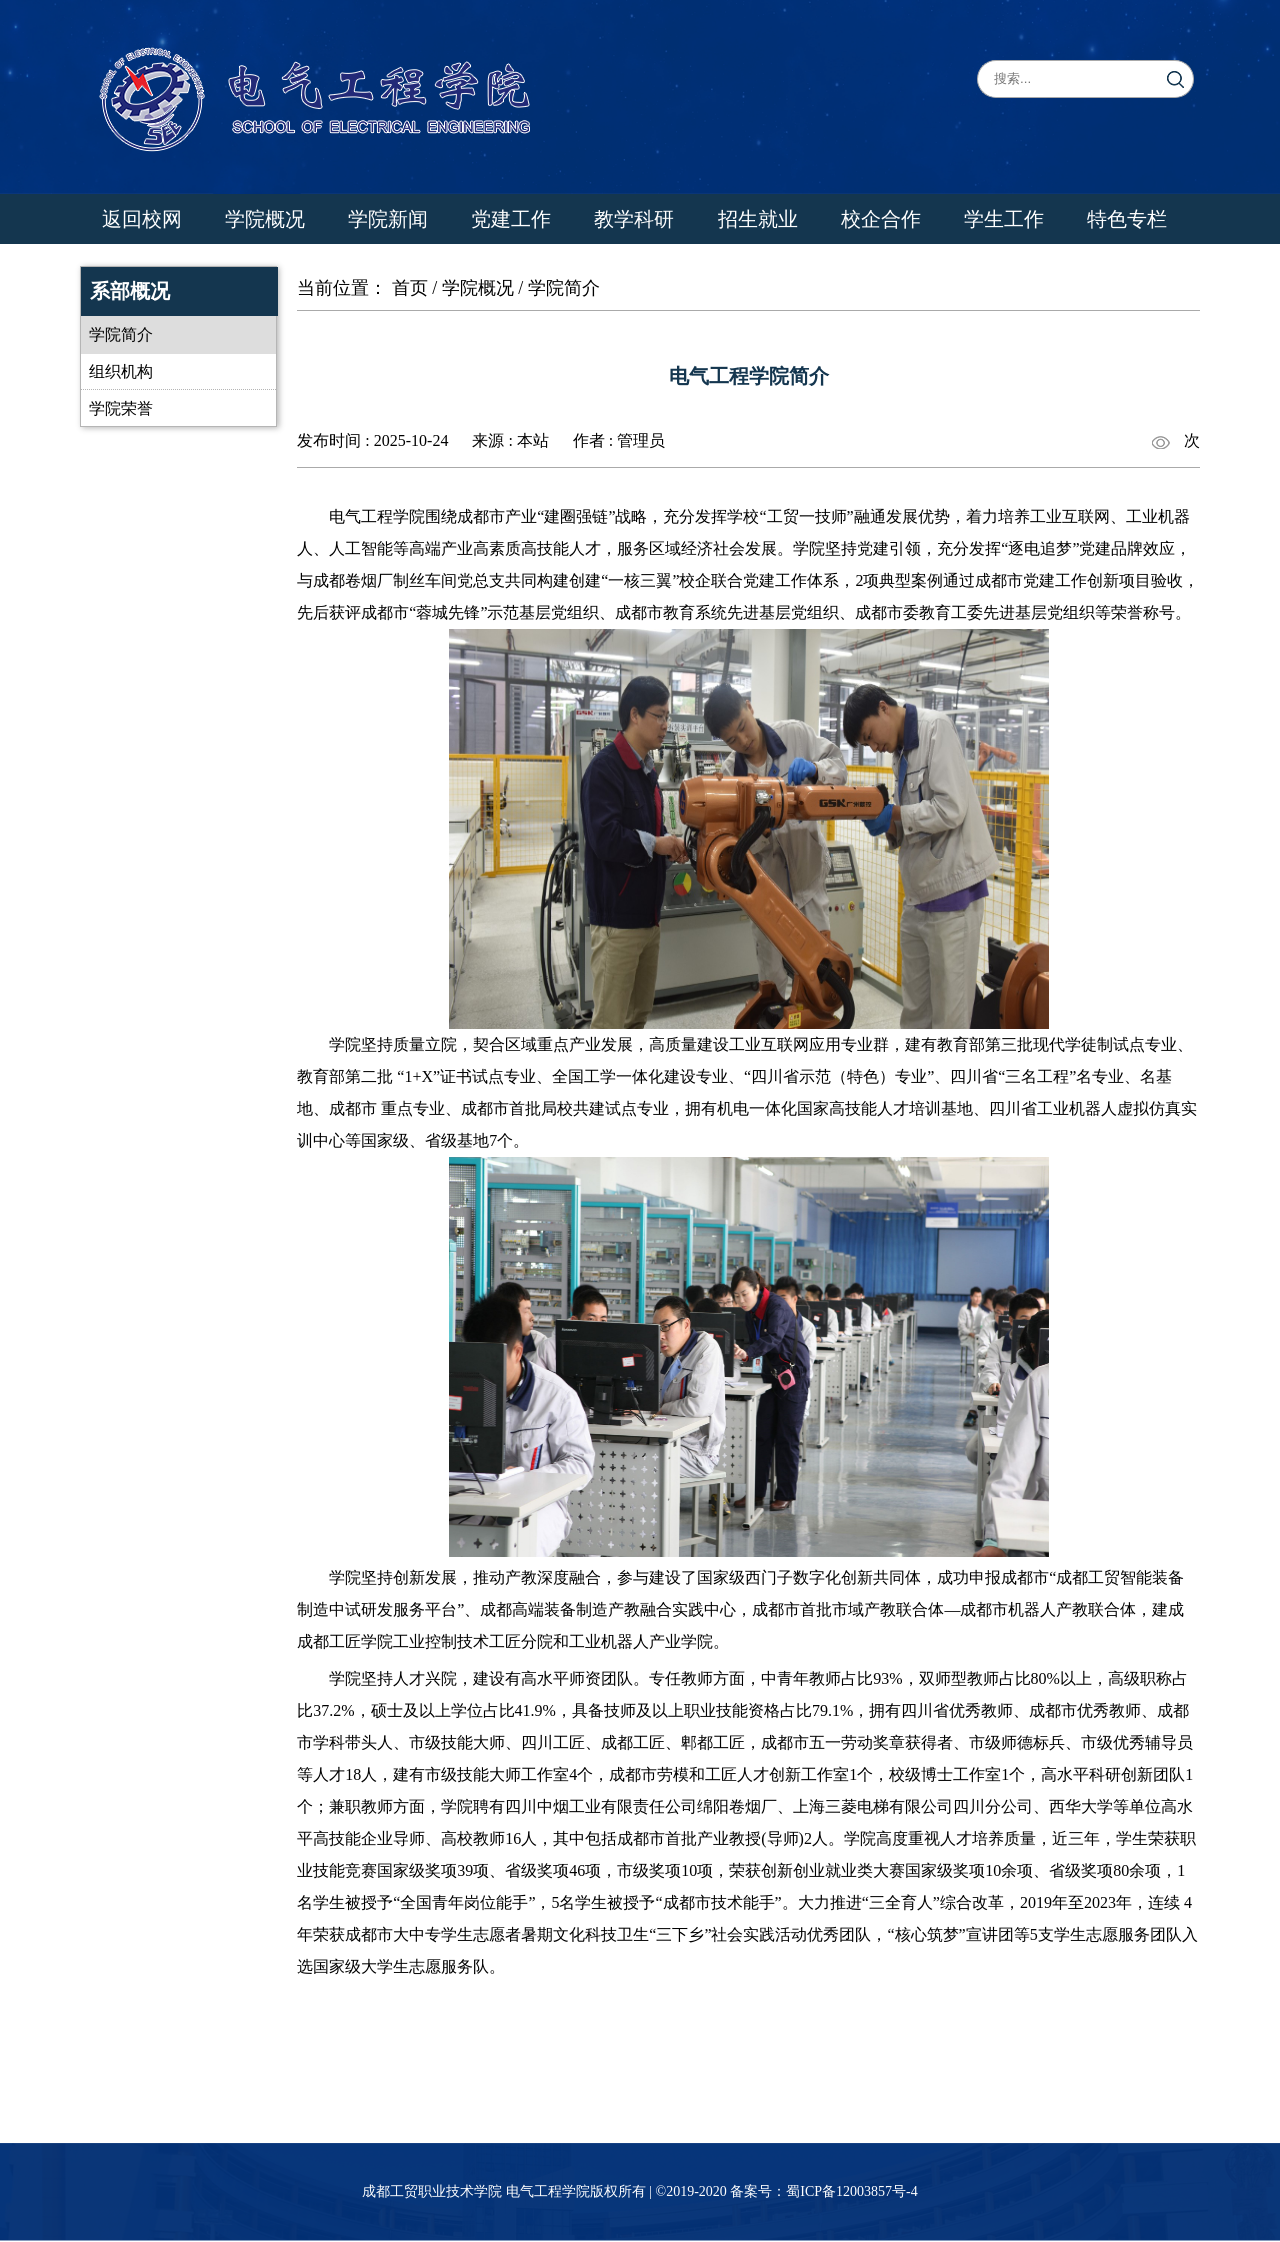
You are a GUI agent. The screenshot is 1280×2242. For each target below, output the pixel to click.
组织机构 (121, 371)
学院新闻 (388, 219)
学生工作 (1004, 219)
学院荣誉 (121, 408)
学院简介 (121, 334)
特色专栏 (1127, 219)
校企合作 (881, 219)
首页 (410, 288)
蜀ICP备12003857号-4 (851, 2191)
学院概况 (265, 219)
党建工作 (511, 219)
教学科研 (634, 219)
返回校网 (142, 219)
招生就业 (758, 219)
